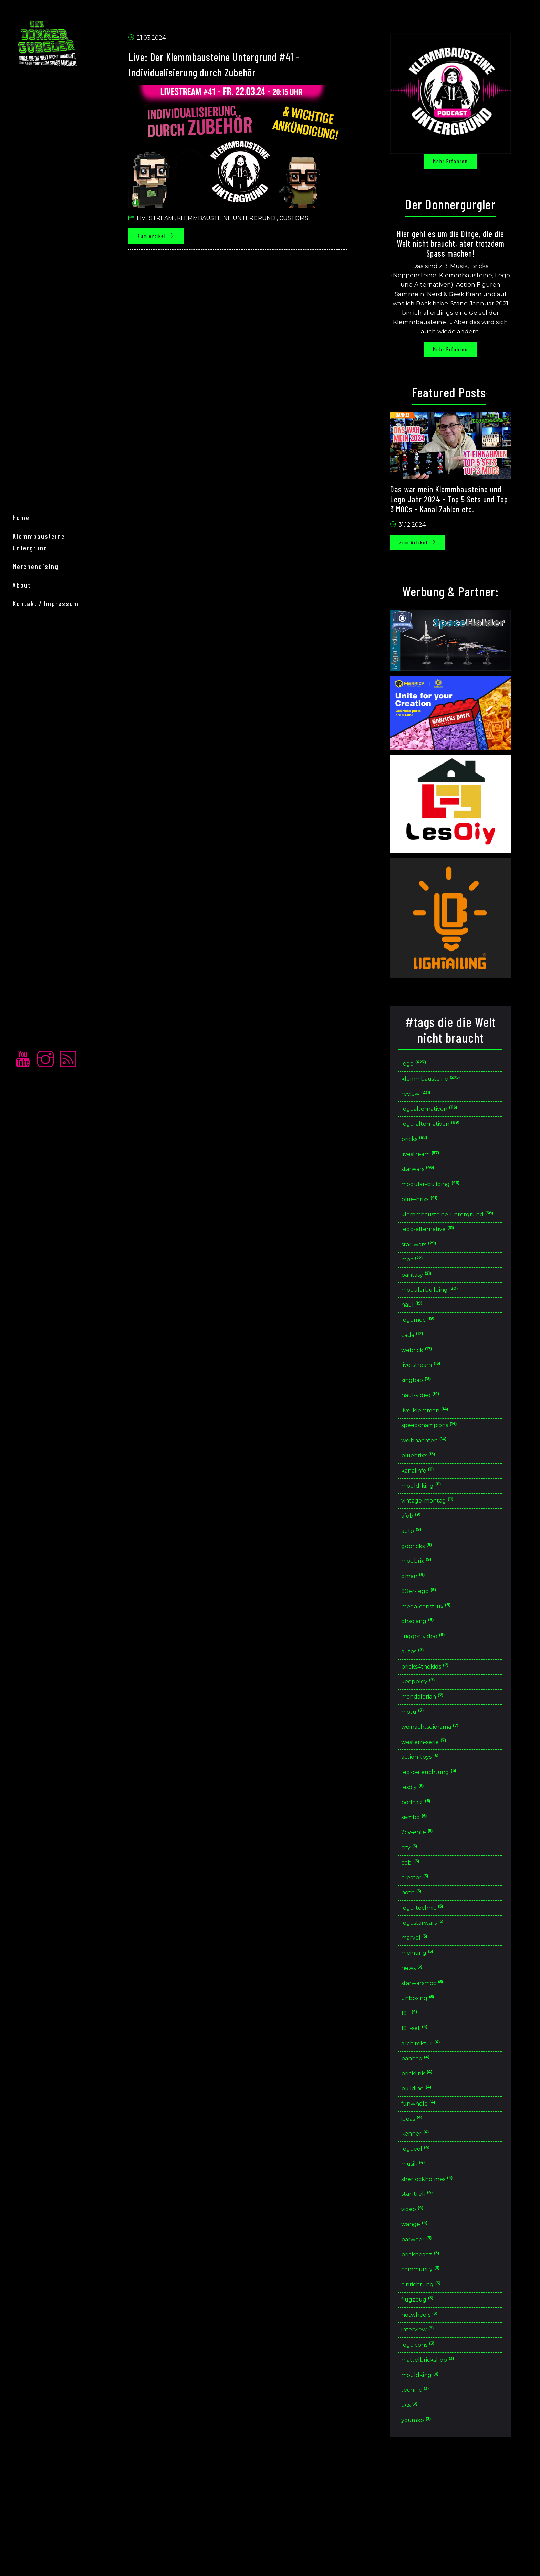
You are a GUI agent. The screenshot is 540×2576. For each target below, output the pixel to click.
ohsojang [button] (429, 1676)
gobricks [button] (428, 1595)
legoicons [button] (430, 2451)
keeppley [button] (429, 1741)
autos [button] (423, 1708)
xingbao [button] (428, 1418)
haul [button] (423, 1337)
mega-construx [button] (438, 1660)
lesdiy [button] (424, 1854)
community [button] (433, 2370)
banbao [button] (427, 2144)
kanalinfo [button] (429, 1514)
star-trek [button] (428, 2290)
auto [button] (422, 1579)
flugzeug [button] (428, 2403)
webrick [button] (428, 1385)
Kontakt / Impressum (54, 1339)
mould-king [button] (433, 1531)
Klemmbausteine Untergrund (65, 1283)
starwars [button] (429, 1181)
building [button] (428, 2177)
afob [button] (422, 1563)
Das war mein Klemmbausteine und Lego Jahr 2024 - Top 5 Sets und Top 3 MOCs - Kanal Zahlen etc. (458, 503)
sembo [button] (426, 1886)
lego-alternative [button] (439, 1256)
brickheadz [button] (432, 2354)
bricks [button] (425, 1149)
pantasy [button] (428, 1305)
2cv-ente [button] (428, 1902)
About (30, 1320)
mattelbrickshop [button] (440, 2467)
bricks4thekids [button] (437, 1725)
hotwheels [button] (431, 2419)
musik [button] (424, 2257)
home (29, 1264)
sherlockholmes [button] (440, 2273)
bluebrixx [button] (430, 1498)
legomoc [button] (429, 1353)
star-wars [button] (430, 1272)
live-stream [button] (433, 1401)
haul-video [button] (432, 1434)
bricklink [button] (428, 2160)
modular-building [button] (443, 1198)
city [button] (420, 1918)
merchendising (43, 1302)
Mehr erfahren (459, 165)
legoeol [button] (427, 2241)
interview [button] (429, 2435)
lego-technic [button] (434, 1983)
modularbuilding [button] (442, 1321)
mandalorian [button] (434, 1757)
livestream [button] (432, 1166)
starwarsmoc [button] (435, 2063)
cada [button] (423, 1369)
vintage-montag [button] (439, 1547)
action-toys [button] (432, 1821)
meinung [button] (429, 2031)
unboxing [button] (429, 2080)
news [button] (423, 2048)
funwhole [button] (430, 2193)
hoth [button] (422, 1967)
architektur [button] (432, 2128)
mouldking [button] (432, 2484)
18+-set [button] (425, 2112)
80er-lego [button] (430, 1644)
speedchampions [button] (442, 1466)
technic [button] (426, 2499)
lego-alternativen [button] (443, 1133)
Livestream (164, 222)
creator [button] (426, 1950)
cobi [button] (421, 1934)
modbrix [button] (428, 1611)
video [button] (423, 2306)
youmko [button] (427, 2532)
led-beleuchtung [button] (441, 1837)
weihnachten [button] (436, 1482)
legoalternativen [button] (441, 1117)
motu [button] (423, 1773)
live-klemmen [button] (437, 1450)
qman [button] (424, 1627)
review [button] (427, 1101)
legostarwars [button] (434, 1999)
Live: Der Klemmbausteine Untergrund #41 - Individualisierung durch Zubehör (244, 67)
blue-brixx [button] (431, 1214)
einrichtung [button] (433, 2386)
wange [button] (425, 2322)
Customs (302, 222)
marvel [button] (425, 2015)
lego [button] (425, 1068)
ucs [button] (420, 2516)
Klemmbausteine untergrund (235, 222)
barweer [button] (428, 2338)
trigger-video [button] (435, 1692)
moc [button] (423, 1289)
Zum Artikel (165, 240)
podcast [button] (427, 1870)
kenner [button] (426, 2225)
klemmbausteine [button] (444, 1085)
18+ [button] (420, 2096)
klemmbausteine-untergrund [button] (467, 1235)
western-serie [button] (436, 1805)
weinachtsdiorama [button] (443, 1789)
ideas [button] (423, 2209)
